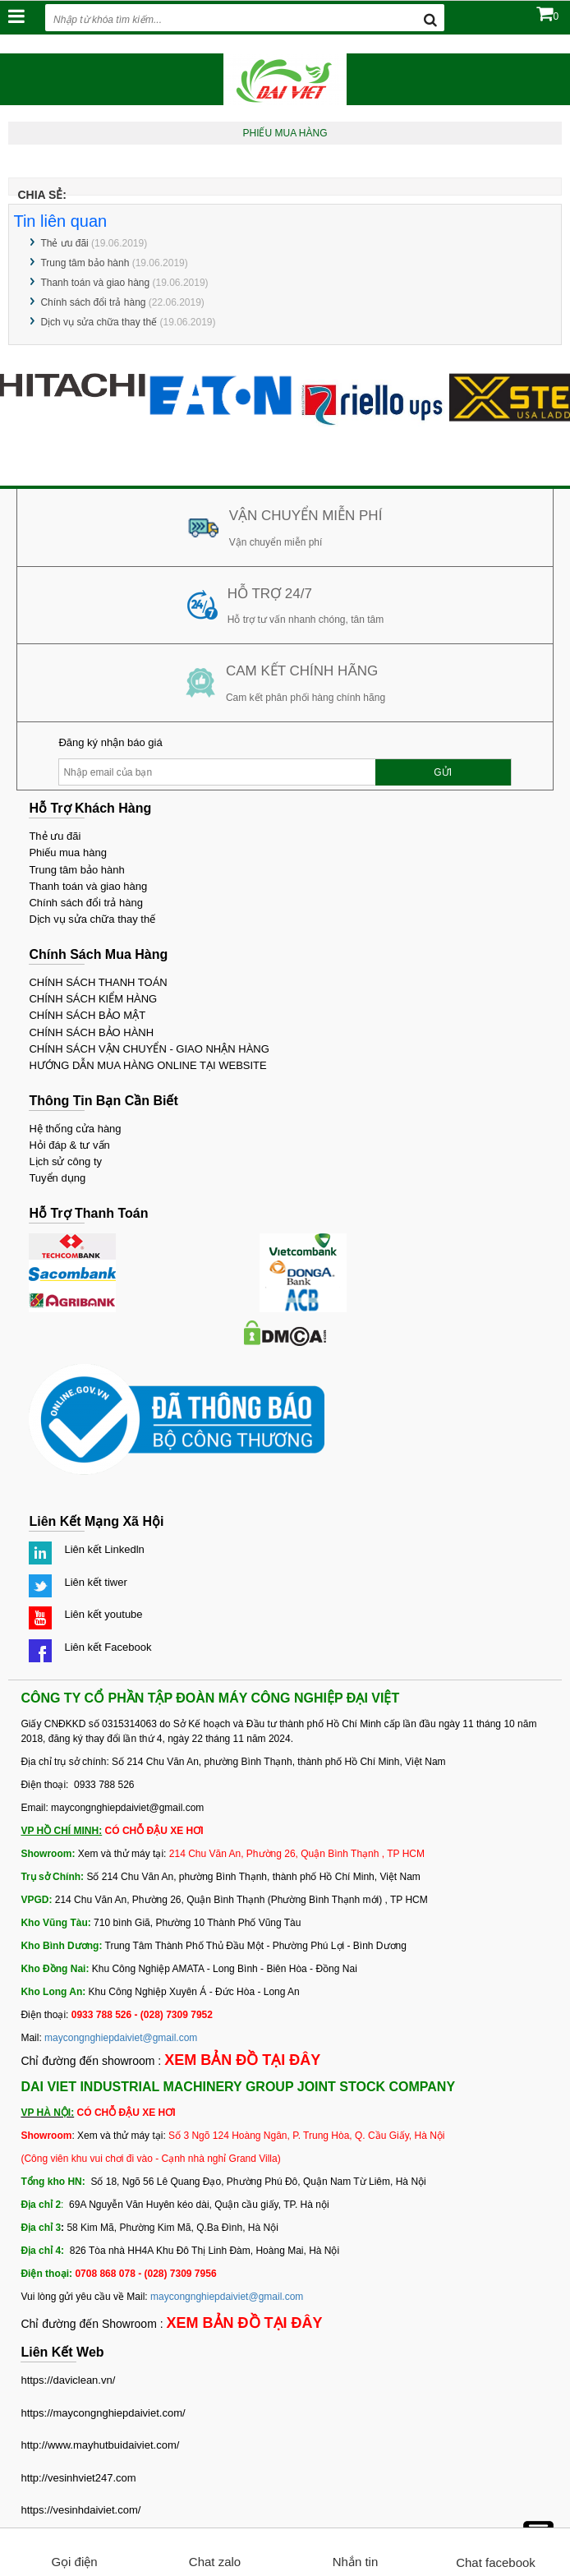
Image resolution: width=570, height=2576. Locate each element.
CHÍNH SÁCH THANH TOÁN (98, 982)
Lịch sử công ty (65, 1161)
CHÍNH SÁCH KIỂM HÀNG (93, 999)
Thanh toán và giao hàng (94, 282)
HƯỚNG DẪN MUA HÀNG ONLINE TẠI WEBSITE (147, 1065)
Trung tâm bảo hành (84, 263)
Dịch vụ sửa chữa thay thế (98, 322)
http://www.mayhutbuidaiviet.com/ (100, 2445)
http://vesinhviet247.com (78, 2478)
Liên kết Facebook (107, 1647)
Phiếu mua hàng (67, 852)
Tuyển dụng (57, 1178)
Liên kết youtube (103, 1614)
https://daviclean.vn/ (68, 2380)
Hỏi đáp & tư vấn (69, 1145)
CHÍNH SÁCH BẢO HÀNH (91, 1032)
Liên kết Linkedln (104, 1549)
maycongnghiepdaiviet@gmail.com (120, 2038)
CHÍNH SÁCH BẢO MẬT (87, 1015)
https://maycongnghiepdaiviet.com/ (103, 2413)
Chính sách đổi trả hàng (92, 302)
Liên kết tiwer (95, 1582)
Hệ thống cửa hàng (75, 1128)
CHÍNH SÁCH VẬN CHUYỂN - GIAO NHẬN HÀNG (149, 1049)
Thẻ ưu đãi (64, 243)
